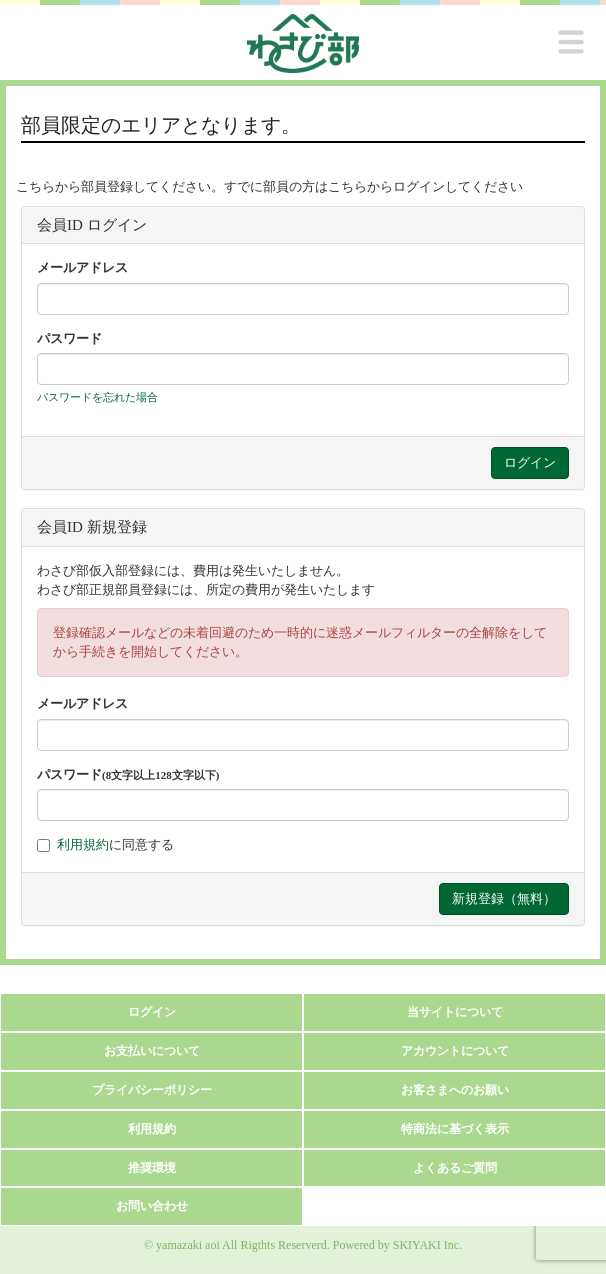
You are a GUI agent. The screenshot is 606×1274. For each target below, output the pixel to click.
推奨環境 (152, 1168)
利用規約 (83, 844)
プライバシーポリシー (152, 1090)
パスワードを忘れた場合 (97, 397)
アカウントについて (455, 1051)
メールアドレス (82, 267)
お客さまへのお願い (455, 1090)
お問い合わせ (152, 1206)
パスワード (69, 338)
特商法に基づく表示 (455, 1129)
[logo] (303, 43)
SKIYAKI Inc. (427, 1245)
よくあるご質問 (455, 1168)
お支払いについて (152, 1051)
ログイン (152, 1012)
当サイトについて (455, 1012)
